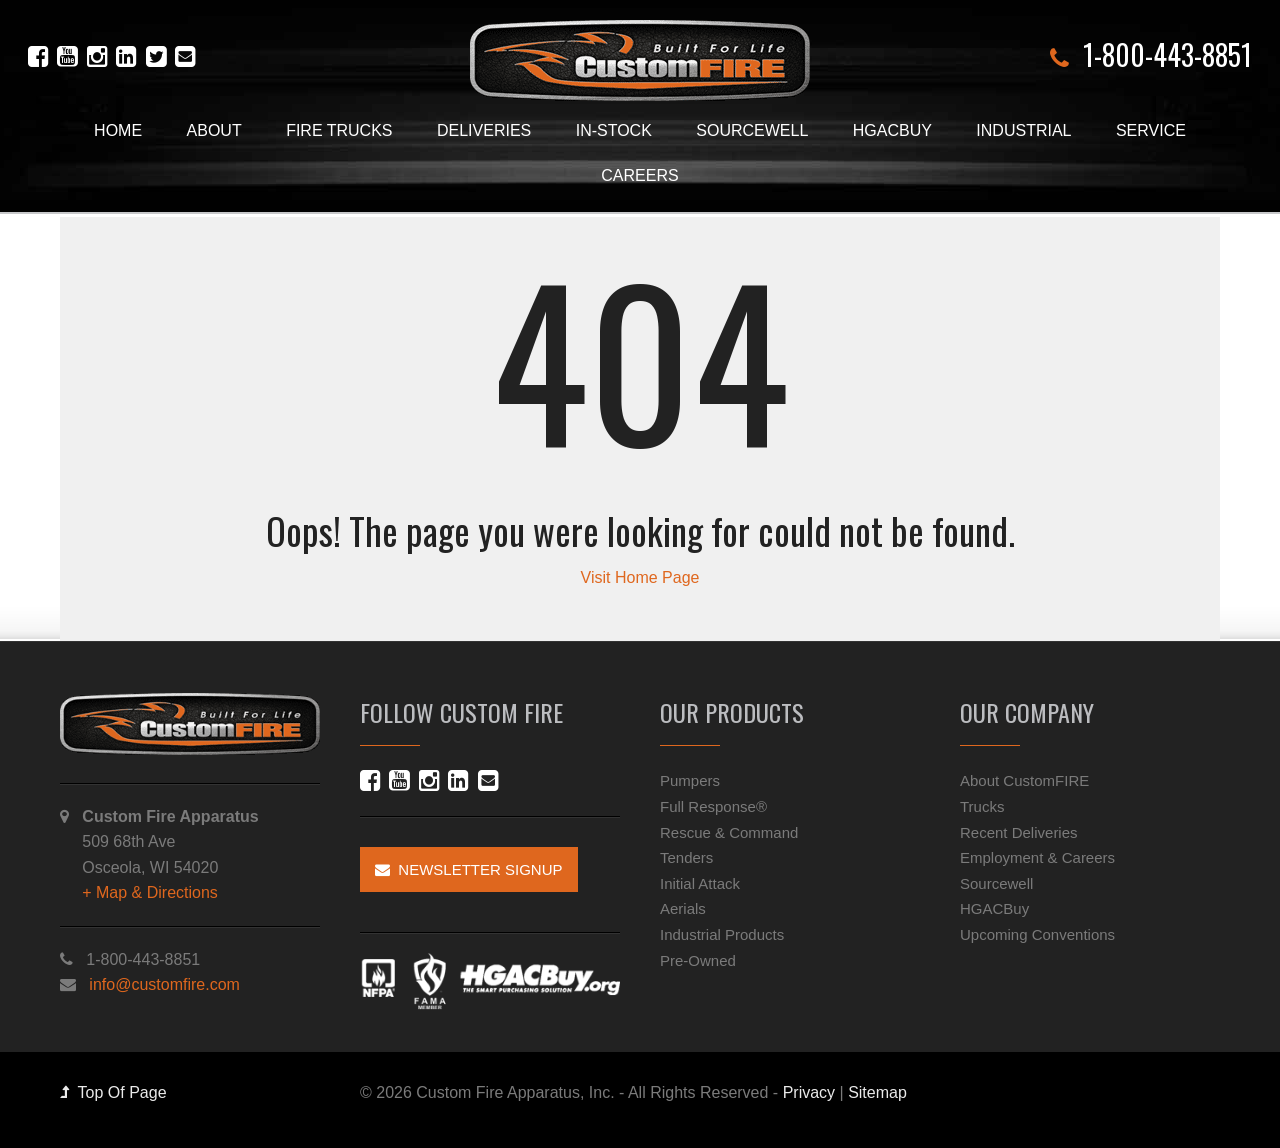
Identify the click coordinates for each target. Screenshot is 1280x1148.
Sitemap (877, 1092)
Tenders (686, 857)
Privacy (809, 1092)
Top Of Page (113, 1092)
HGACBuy (892, 130)
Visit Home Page (640, 577)
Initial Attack (700, 883)
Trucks (982, 806)
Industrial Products (722, 934)
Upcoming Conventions (1037, 934)
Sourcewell (752, 130)
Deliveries (484, 130)
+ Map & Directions (150, 892)
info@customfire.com (164, 984)
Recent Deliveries (1019, 832)
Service (1151, 130)
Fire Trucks (339, 130)
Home (118, 130)
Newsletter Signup (469, 869)
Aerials (683, 908)
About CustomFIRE (1024, 780)
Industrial (1023, 130)
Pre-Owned (698, 960)
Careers (639, 175)
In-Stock (614, 130)
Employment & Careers (1037, 857)
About (214, 130)
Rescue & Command (729, 832)
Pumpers (690, 780)
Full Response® (713, 806)
